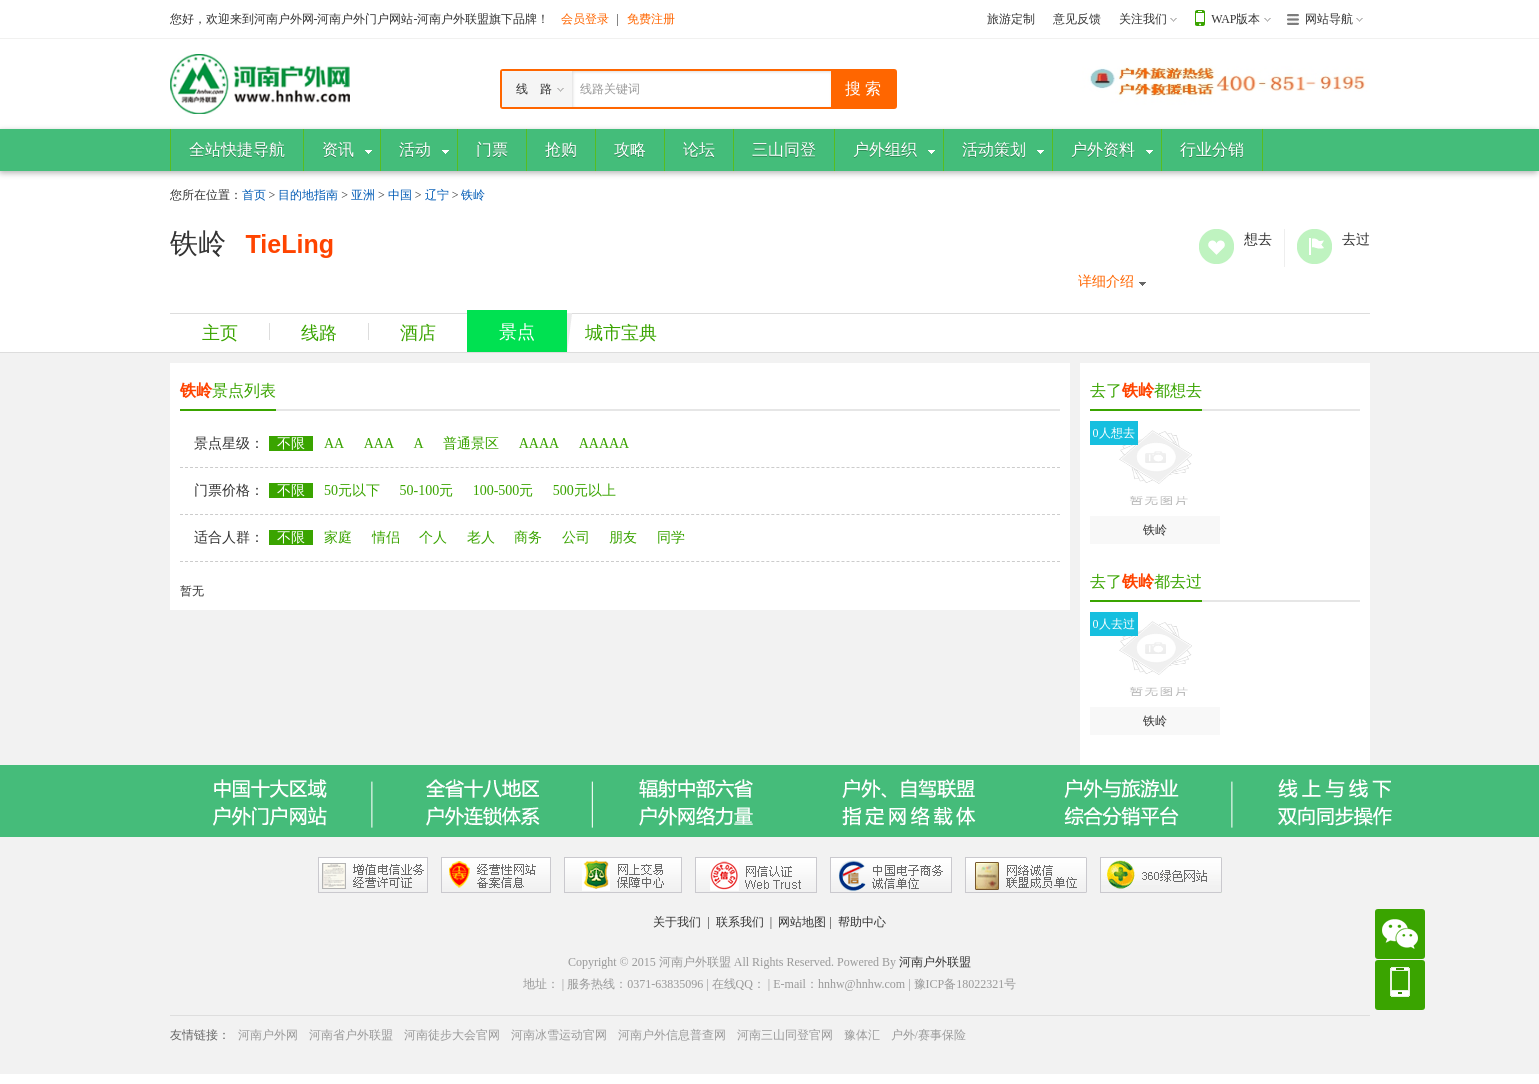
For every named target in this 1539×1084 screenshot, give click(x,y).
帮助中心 (862, 922)
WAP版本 (1235, 19)
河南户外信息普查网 (672, 1035)
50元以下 (352, 490)
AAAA (539, 443)
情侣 (386, 537)
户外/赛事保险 (928, 1035)
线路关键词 (610, 89)
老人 (481, 537)
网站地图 (802, 922)
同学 (671, 537)
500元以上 (584, 490)
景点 (517, 332)
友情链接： (200, 1035)
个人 (433, 537)
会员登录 (585, 19)
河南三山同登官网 (785, 1035)
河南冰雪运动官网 (559, 1035)
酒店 (418, 333)
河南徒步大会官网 (452, 1035)
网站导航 (1329, 19)
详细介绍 (1106, 281)
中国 (400, 195)
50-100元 (427, 490)
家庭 (338, 537)
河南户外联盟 (935, 962)
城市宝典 (621, 333)
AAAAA (604, 443)
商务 (528, 537)
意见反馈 (1077, 19)
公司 (576, 537)
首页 (254, 195)
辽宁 (437, 195)
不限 (291, 443)
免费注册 (651, 19)
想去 (1216, 246)
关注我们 (1143, 19)
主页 (220, 333)
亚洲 (363, 195)
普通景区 (471, 443)
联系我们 (740, 922)
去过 (1314, 246)
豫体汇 (862, 1035)
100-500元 (503, 490)
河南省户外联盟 (351, 1035)
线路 (319, 333)
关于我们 (677, 922)
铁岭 (473, 195)
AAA (379, 443)
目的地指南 (308, 195)
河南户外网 (268, 1035)
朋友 (623, 537)
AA (334, 443)
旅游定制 (1011, 19)
